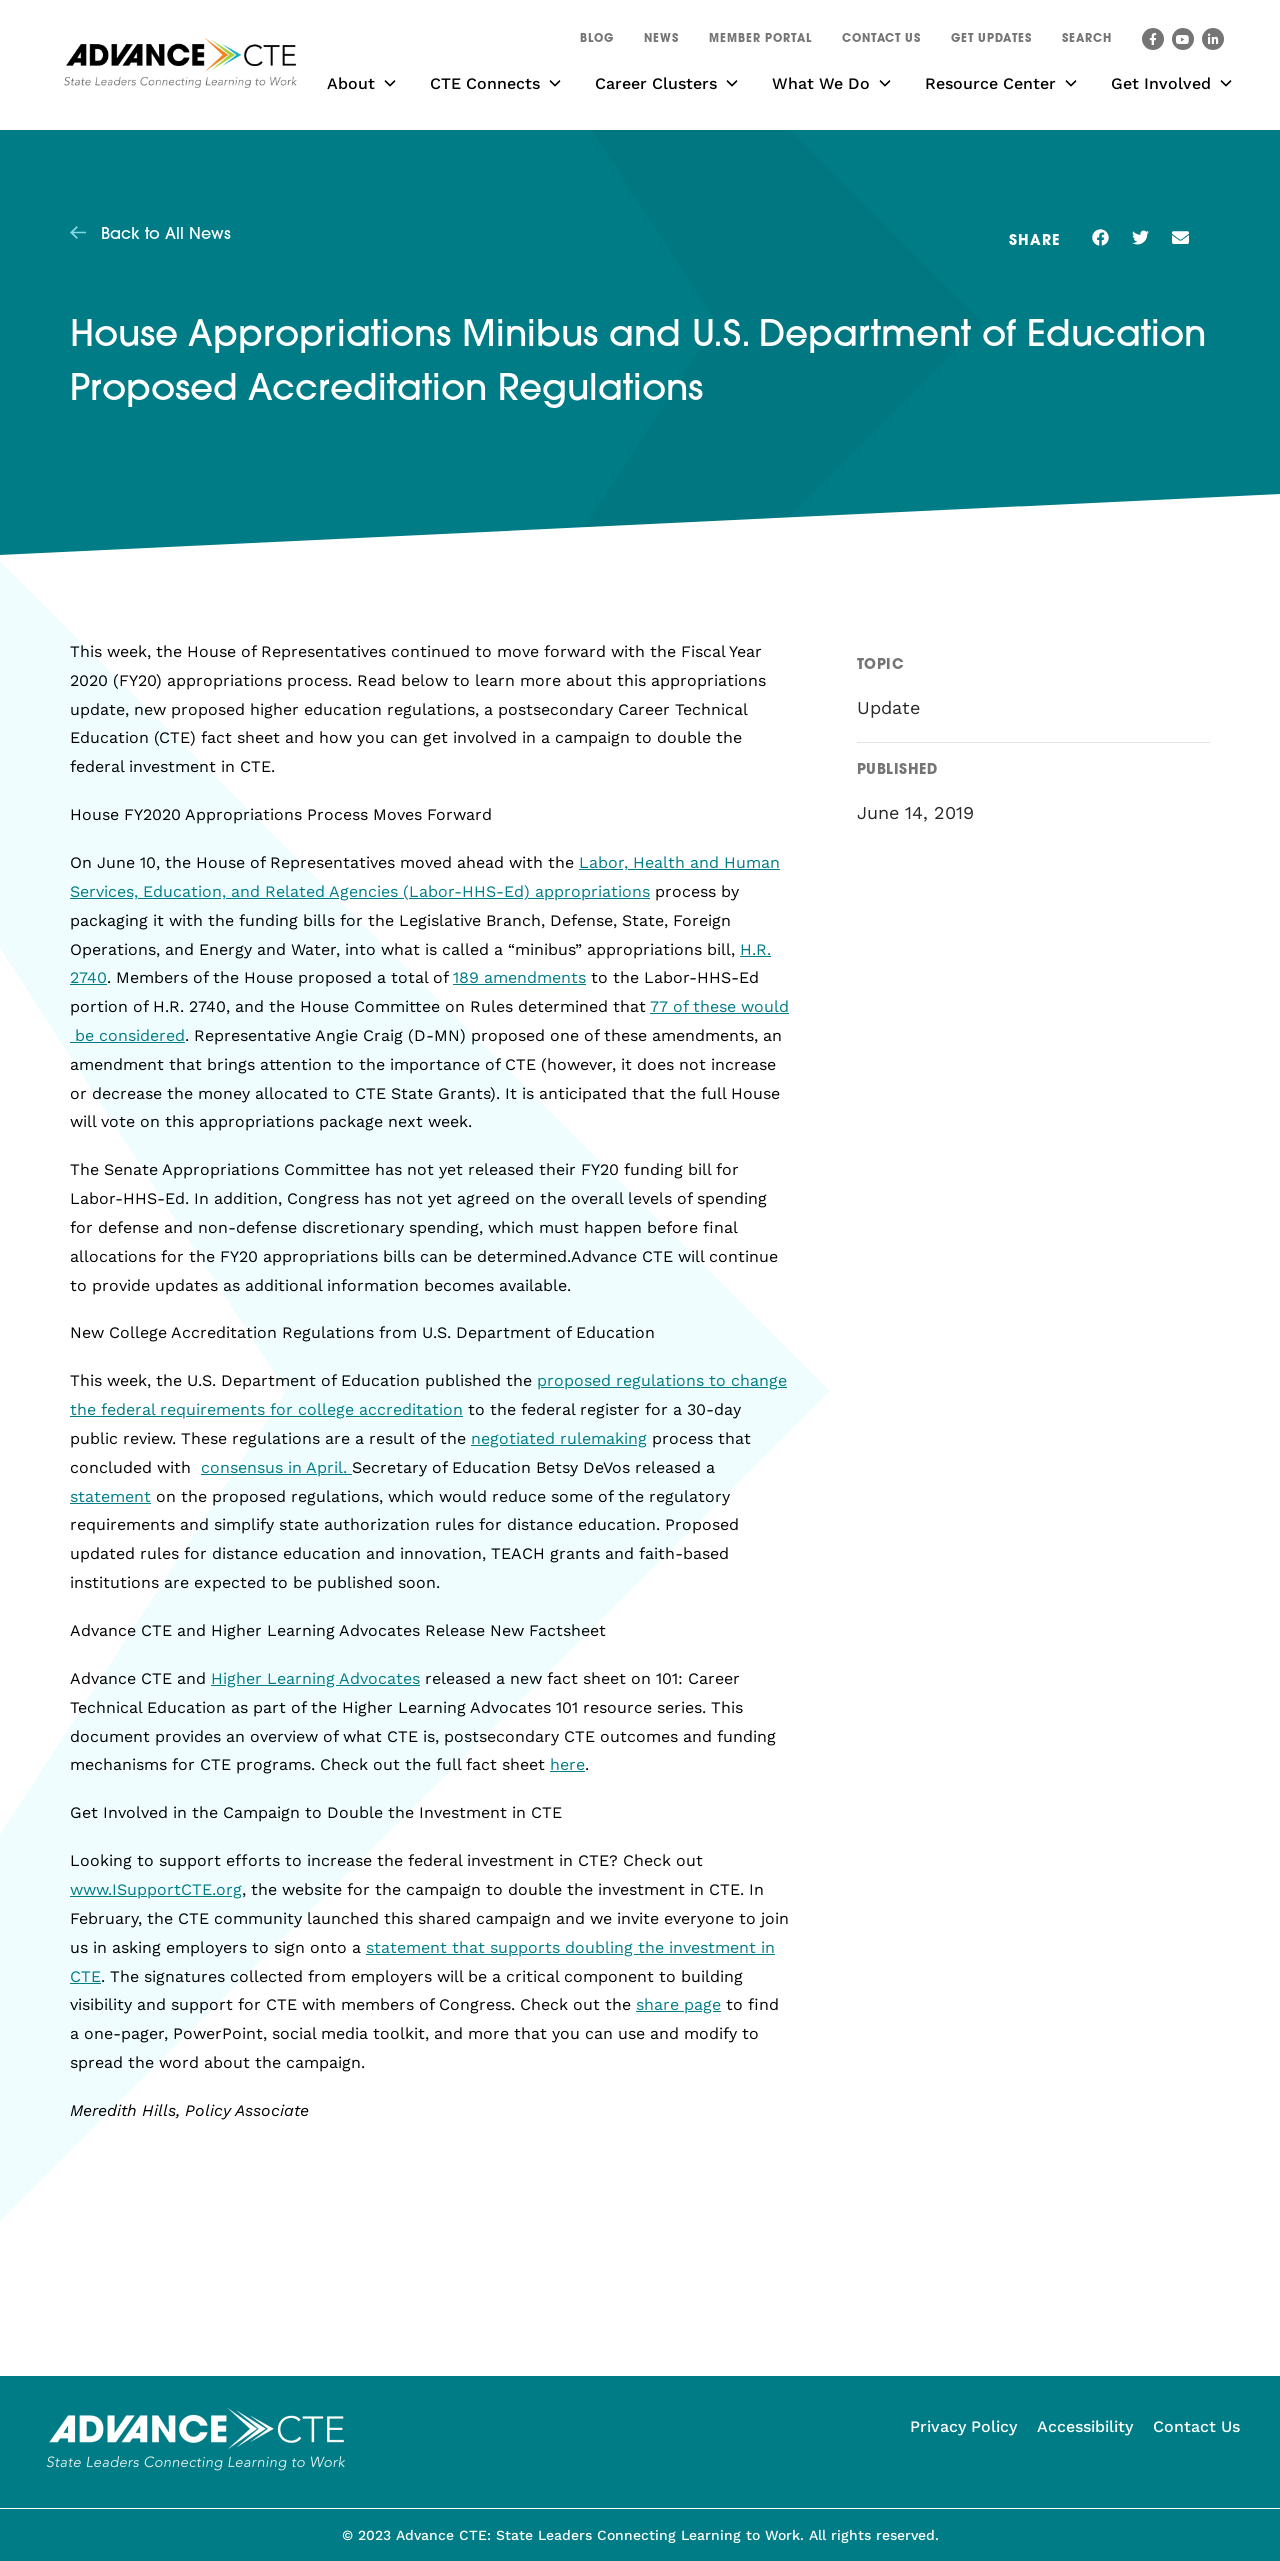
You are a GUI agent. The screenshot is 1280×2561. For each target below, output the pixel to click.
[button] (1087, 42)
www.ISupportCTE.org (156, 1889)
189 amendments (519, 977)
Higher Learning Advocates (315, 1678)
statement (110, 1496)
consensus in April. (276, 1467)
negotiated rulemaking (559, 1438)
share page (678, 2004)
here (567, 1764)
